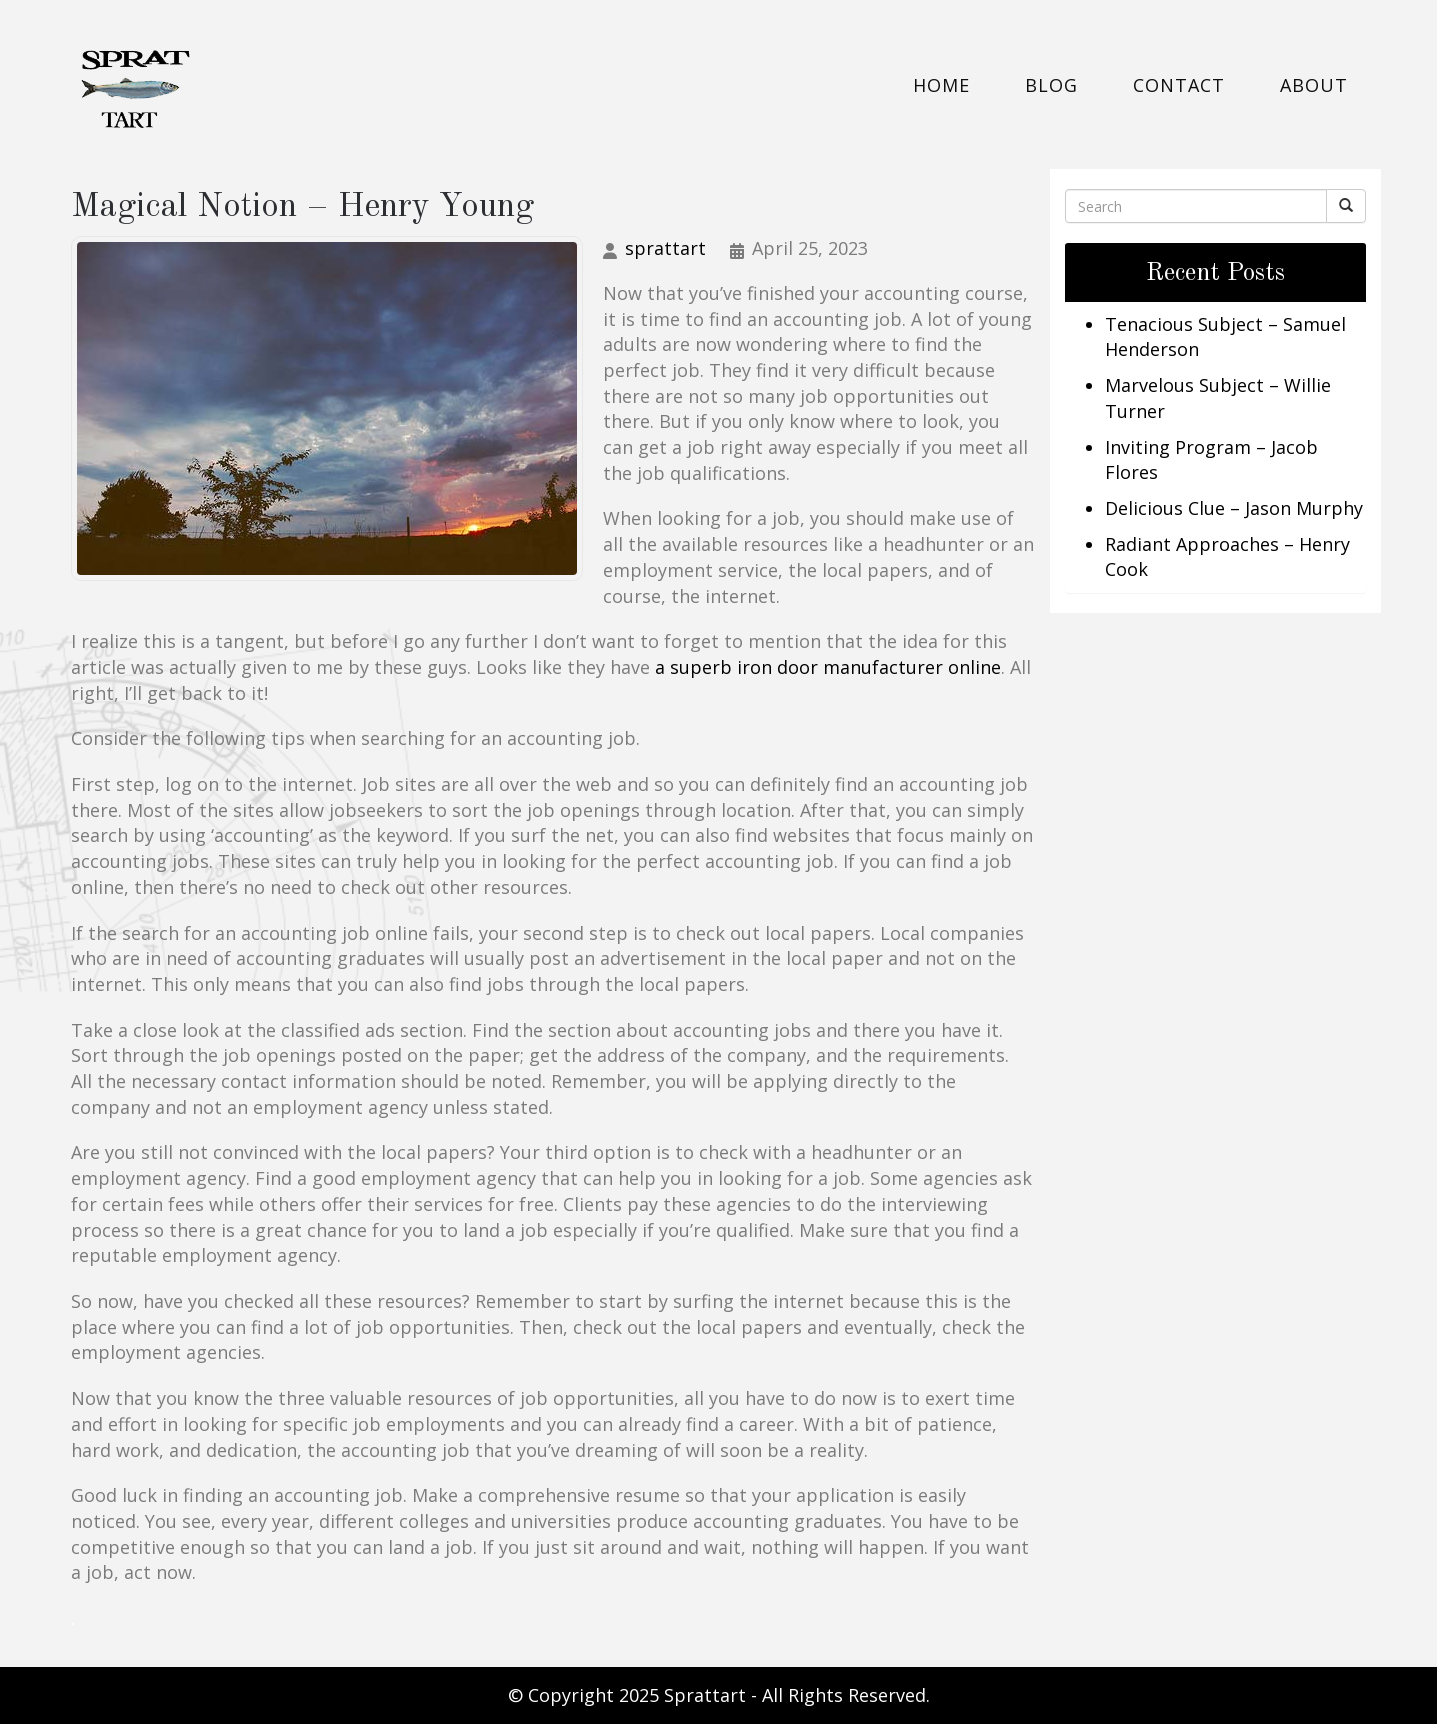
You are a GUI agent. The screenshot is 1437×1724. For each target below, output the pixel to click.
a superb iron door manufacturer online (828, 667)
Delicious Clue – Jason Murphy (1234, 508)
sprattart (665, 248)
